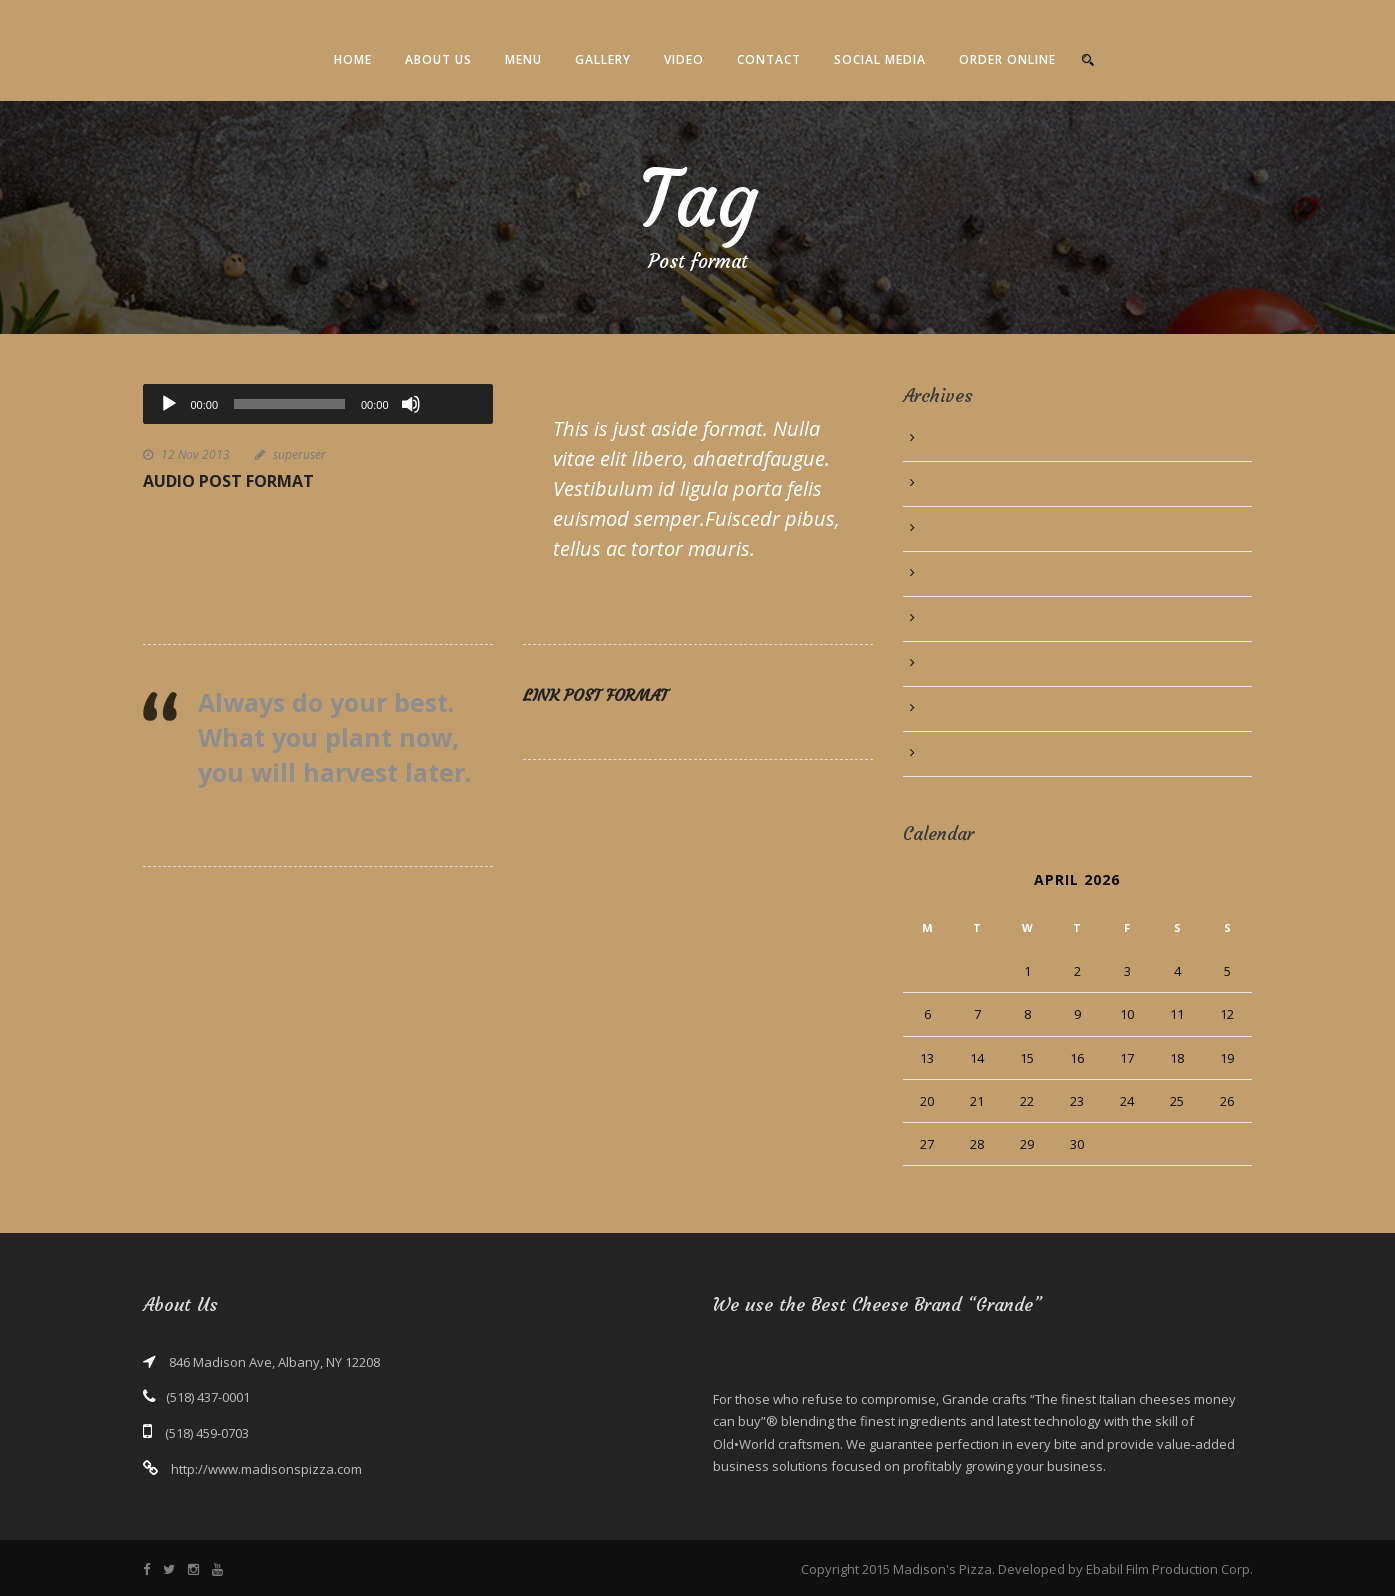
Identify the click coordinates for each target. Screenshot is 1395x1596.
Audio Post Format (228, 481)
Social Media (880, 59)
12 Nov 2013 (195, 454)
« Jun (917, 1177)
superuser (299, 454)
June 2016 (957, 439)
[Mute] (411, 404)
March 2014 (962, 529)
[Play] (169, 404)
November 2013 (975, 619)
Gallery (603, 59)
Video (684, 59)
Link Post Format (595, 695)
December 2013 (975, 574)
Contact (769, 59)
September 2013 (977, 709)
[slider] (289, 404)
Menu (523, 59)
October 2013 (968, 664)
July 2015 (954, 484)
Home (353, 59)
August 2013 (964, 754)
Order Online (1007, 59)
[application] (318, 404)
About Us (438, 59)
